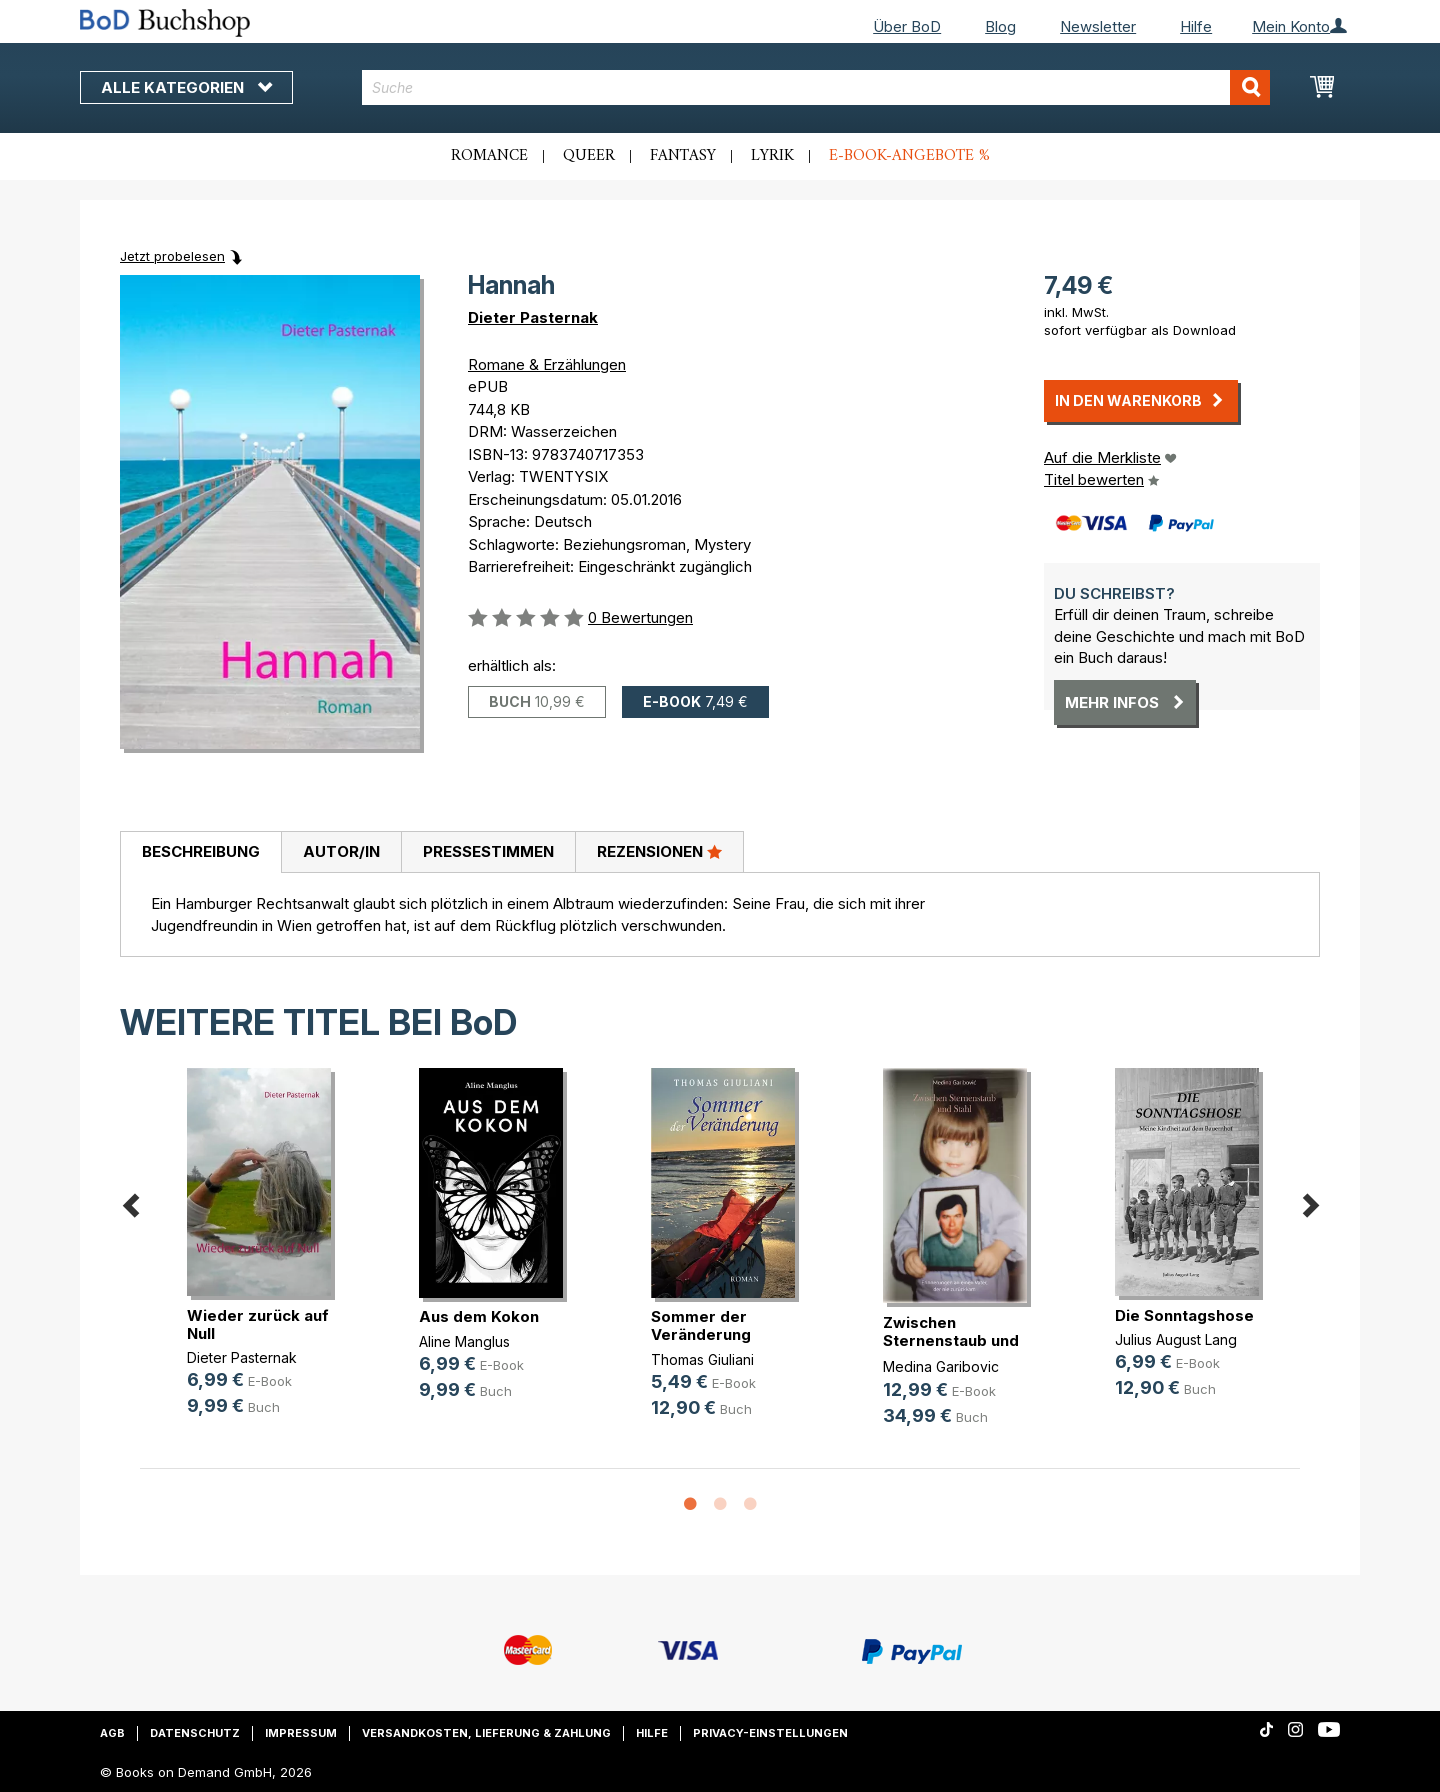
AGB (112, 1733)
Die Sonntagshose (1184, 1315)
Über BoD (907, 26)
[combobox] (816, 87)
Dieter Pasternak (533, 317)
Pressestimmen (488, 851)
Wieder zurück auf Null (258, 1324)
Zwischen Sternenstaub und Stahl (951, 1340)
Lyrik (772, 156)
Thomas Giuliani (702, 1359)
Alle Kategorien (186, 87)
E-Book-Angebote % (909, 156)
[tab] (200, 853)
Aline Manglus (464, 1341)
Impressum (301, 1733)
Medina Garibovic (941, 1366)
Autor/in (341, 851)
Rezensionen (659, 851)
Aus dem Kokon (479, 1316)
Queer (589, 156)
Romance (489, 156)
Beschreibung (201, 851)
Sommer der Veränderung (701, 1325)
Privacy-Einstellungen (770, 1733)
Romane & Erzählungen (547, 364)
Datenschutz (195, 1733)
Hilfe (1196, 26)
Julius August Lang (1176, 1339)
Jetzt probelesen (172, 256)
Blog (1000, 26)
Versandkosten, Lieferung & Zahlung (486, 1733)
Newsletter (1098, 26)
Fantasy (683, 156)
